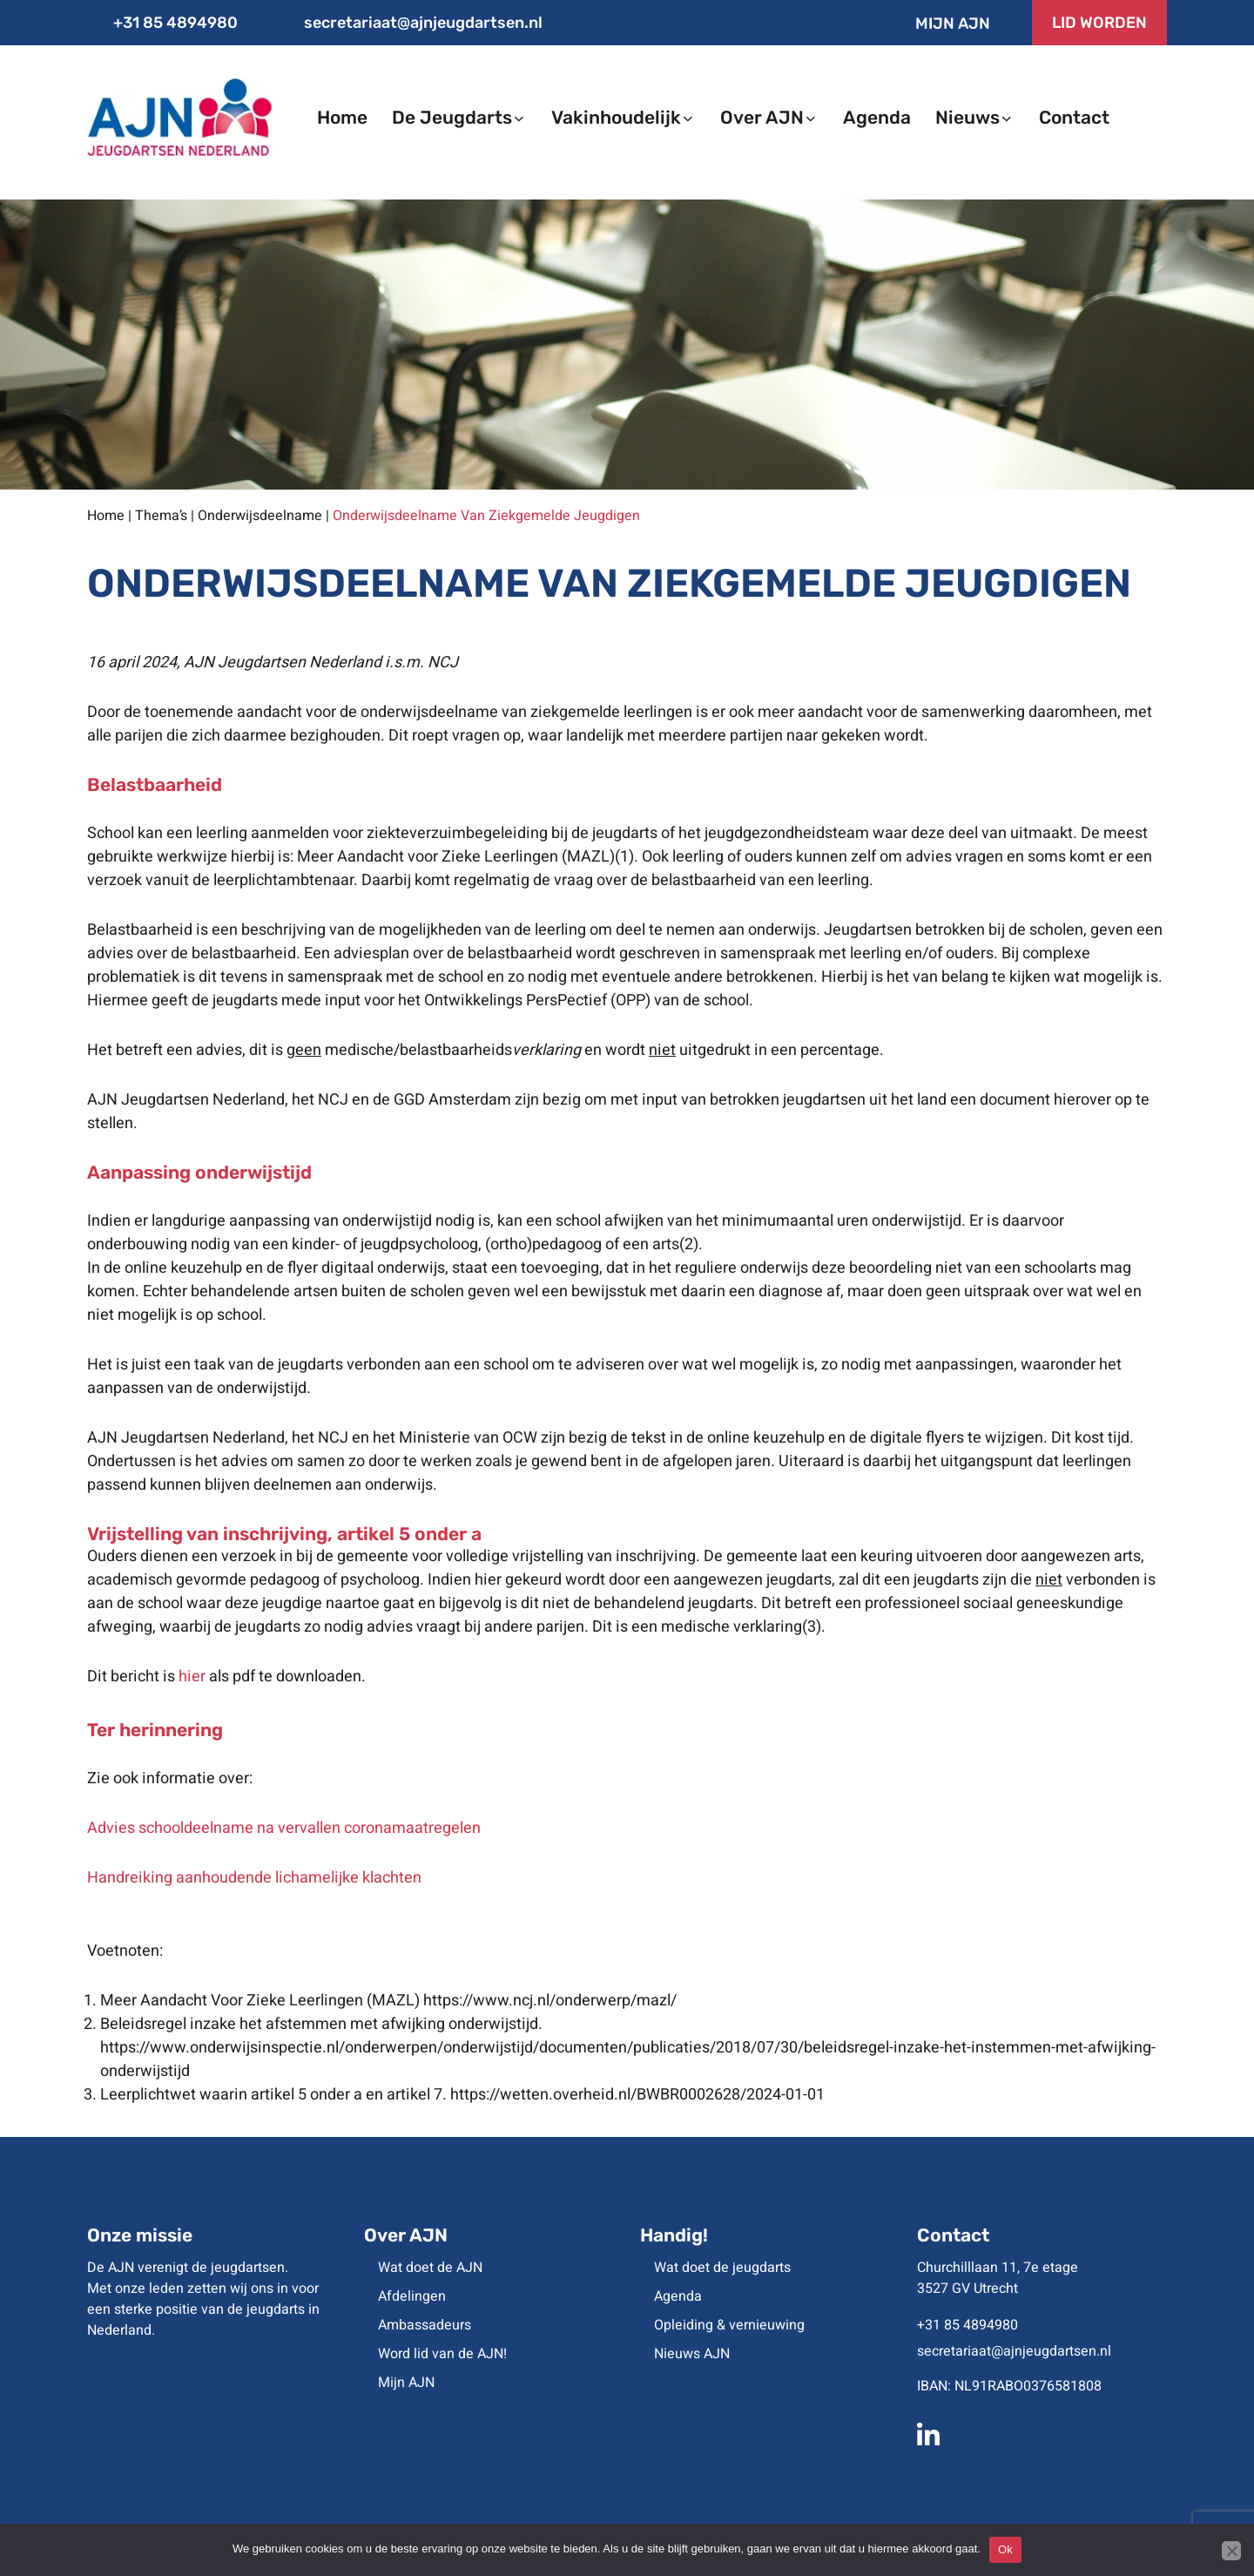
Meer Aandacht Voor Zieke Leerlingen (231, 2000)
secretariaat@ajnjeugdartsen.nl (411, 22)
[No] (1231, 2550)
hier (192, 1676)
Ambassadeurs (424, 2325)
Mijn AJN (938, 23)
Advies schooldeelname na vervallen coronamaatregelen (284, 1828)
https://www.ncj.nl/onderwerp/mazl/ (550, 2000)
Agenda (678, 2296)
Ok (1005, 2549)
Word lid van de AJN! (442, 2353)
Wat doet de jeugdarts (722, 2267)
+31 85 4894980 (162, 22)
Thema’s (161, 515)
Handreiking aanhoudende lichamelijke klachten (254, 1878)
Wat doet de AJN (430, 2267)
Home (106, 515)
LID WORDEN (1099, 22)
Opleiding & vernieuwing (729, 2325)
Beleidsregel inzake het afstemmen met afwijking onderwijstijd (319, 2024)
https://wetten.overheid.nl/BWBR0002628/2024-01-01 (637, 2094)
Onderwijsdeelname (260, 515)
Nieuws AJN (692, 2353)
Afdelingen (412, 2296)
